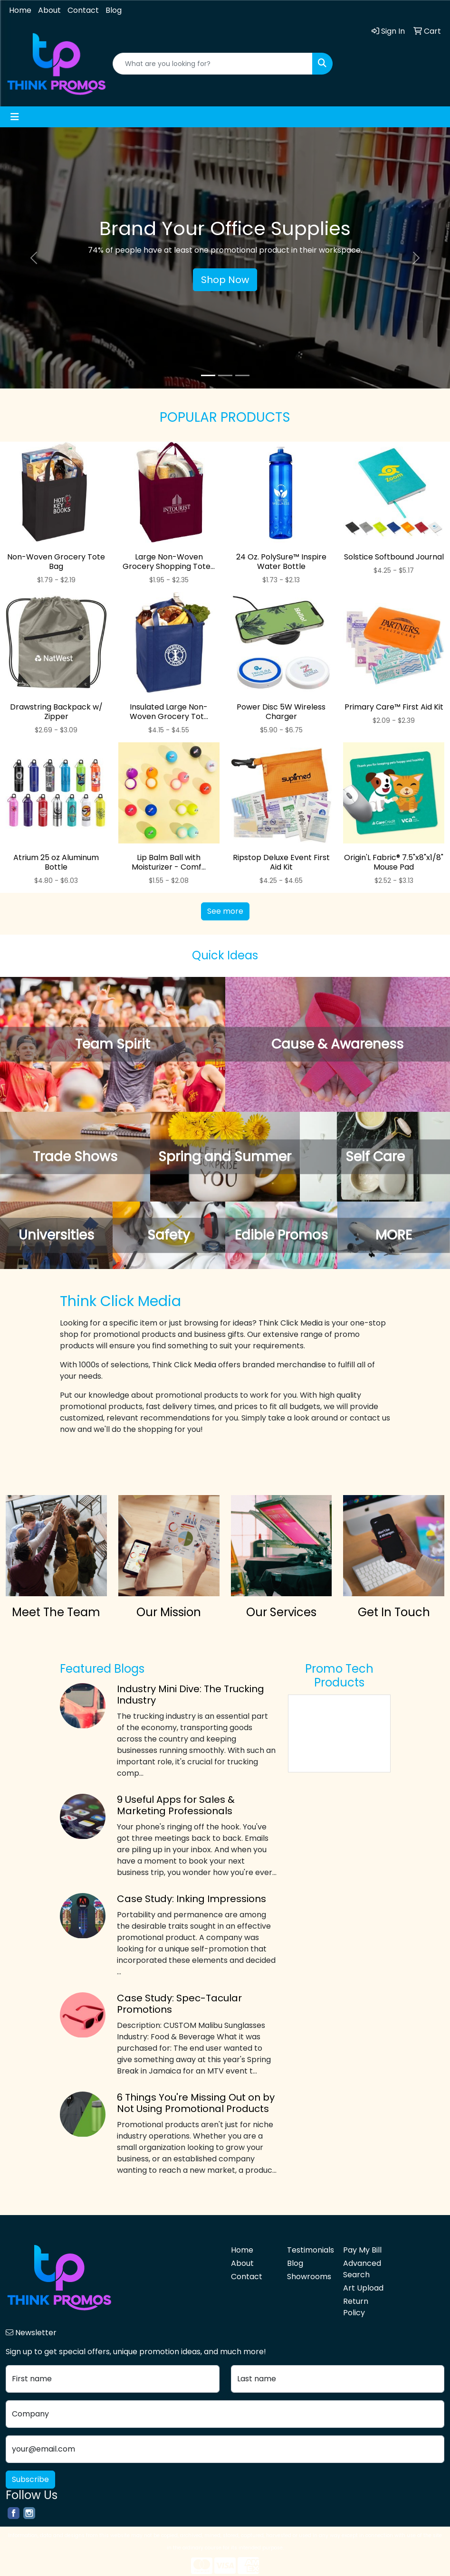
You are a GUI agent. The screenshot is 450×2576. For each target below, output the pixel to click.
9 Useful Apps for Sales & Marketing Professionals (176, 1805)
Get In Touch (394, 1612)
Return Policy (355, 2307)
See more (225, 911)
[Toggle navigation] (15, 116)
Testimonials (309, 2250)
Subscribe (30, 2479)
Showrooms (309, 2276)
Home (20, 10)
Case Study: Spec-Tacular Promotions (179, 2003)
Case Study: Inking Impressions (191, 1898)
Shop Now (225, 279)
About (49, 10)
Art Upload (363, 2287)
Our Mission (168, 1612)
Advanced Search (362, 2269)
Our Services (281, 1612)
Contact (83, 10)
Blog (113, 10)
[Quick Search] (213, 64)
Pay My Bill (362, 2250)
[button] (33, 257)
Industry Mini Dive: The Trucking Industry (190, 1694)
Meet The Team (56, 1612)
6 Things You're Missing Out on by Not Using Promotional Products (196, 2103)
